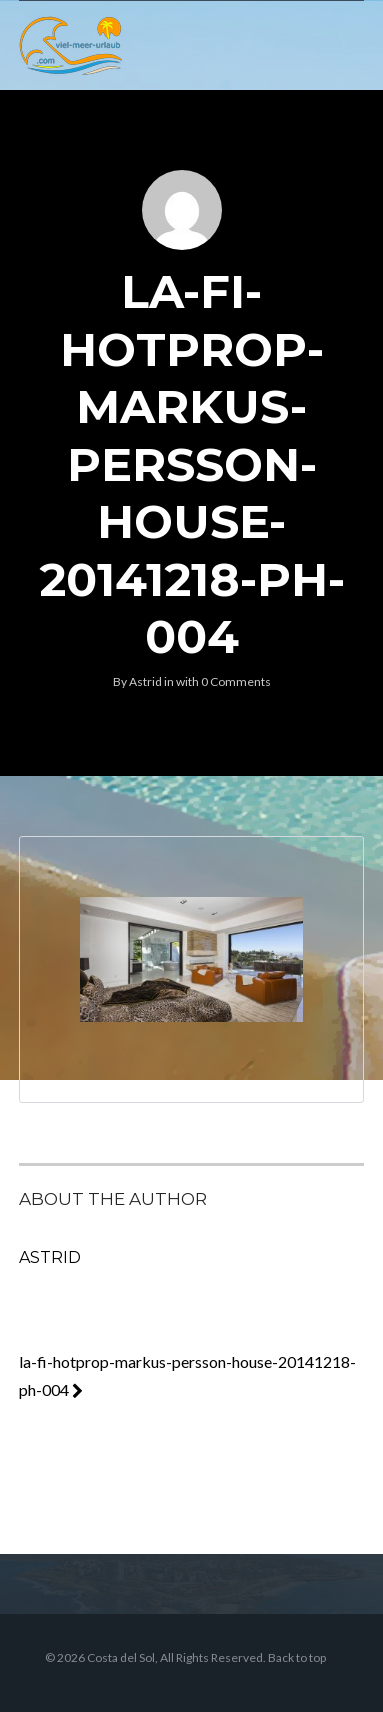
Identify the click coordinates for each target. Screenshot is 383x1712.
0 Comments (236, 681)
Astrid (145, 681)
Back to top (297, 1657)
